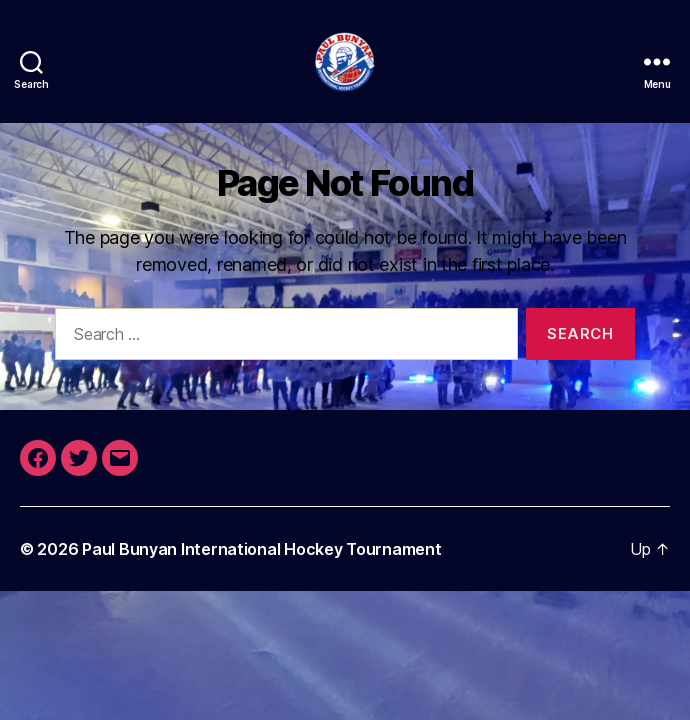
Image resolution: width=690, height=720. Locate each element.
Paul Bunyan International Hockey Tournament (261, 549)
